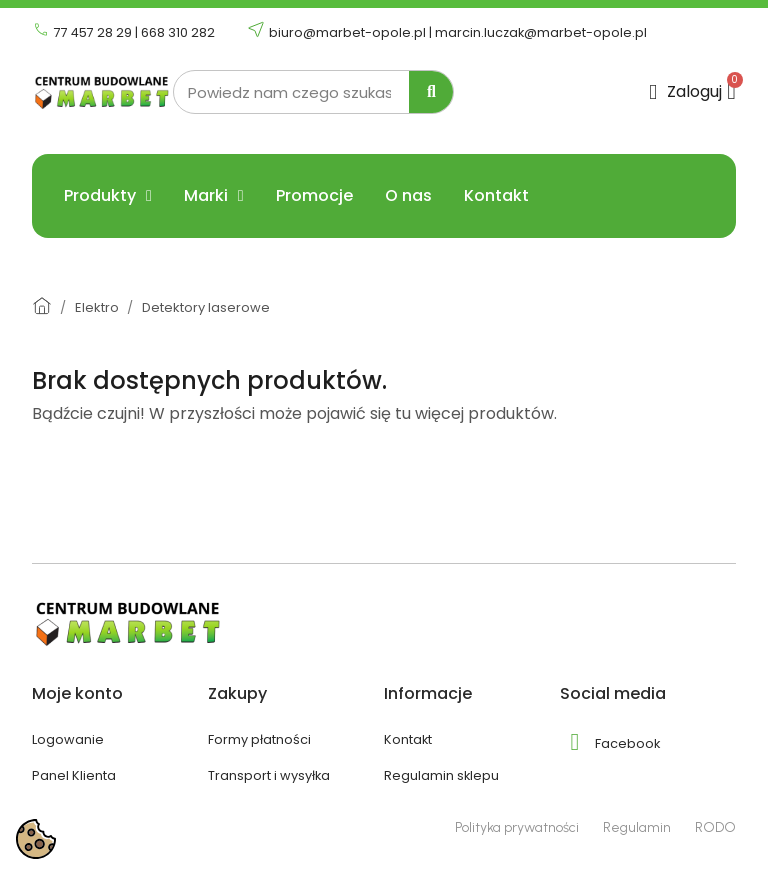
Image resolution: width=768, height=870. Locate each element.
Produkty (108, 196)
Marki (214, 196)
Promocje (314, 196)
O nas (408, 196)
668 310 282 (178, 32)
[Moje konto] (685, 92)
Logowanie (68, 739)
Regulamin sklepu (441, 775)
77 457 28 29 (93, 32)
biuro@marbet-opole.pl (347, 32)
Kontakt (496, 196)
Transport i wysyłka (269, 775)
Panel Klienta (74, 775)
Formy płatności (259, 739)
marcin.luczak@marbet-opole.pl (541, 32)
